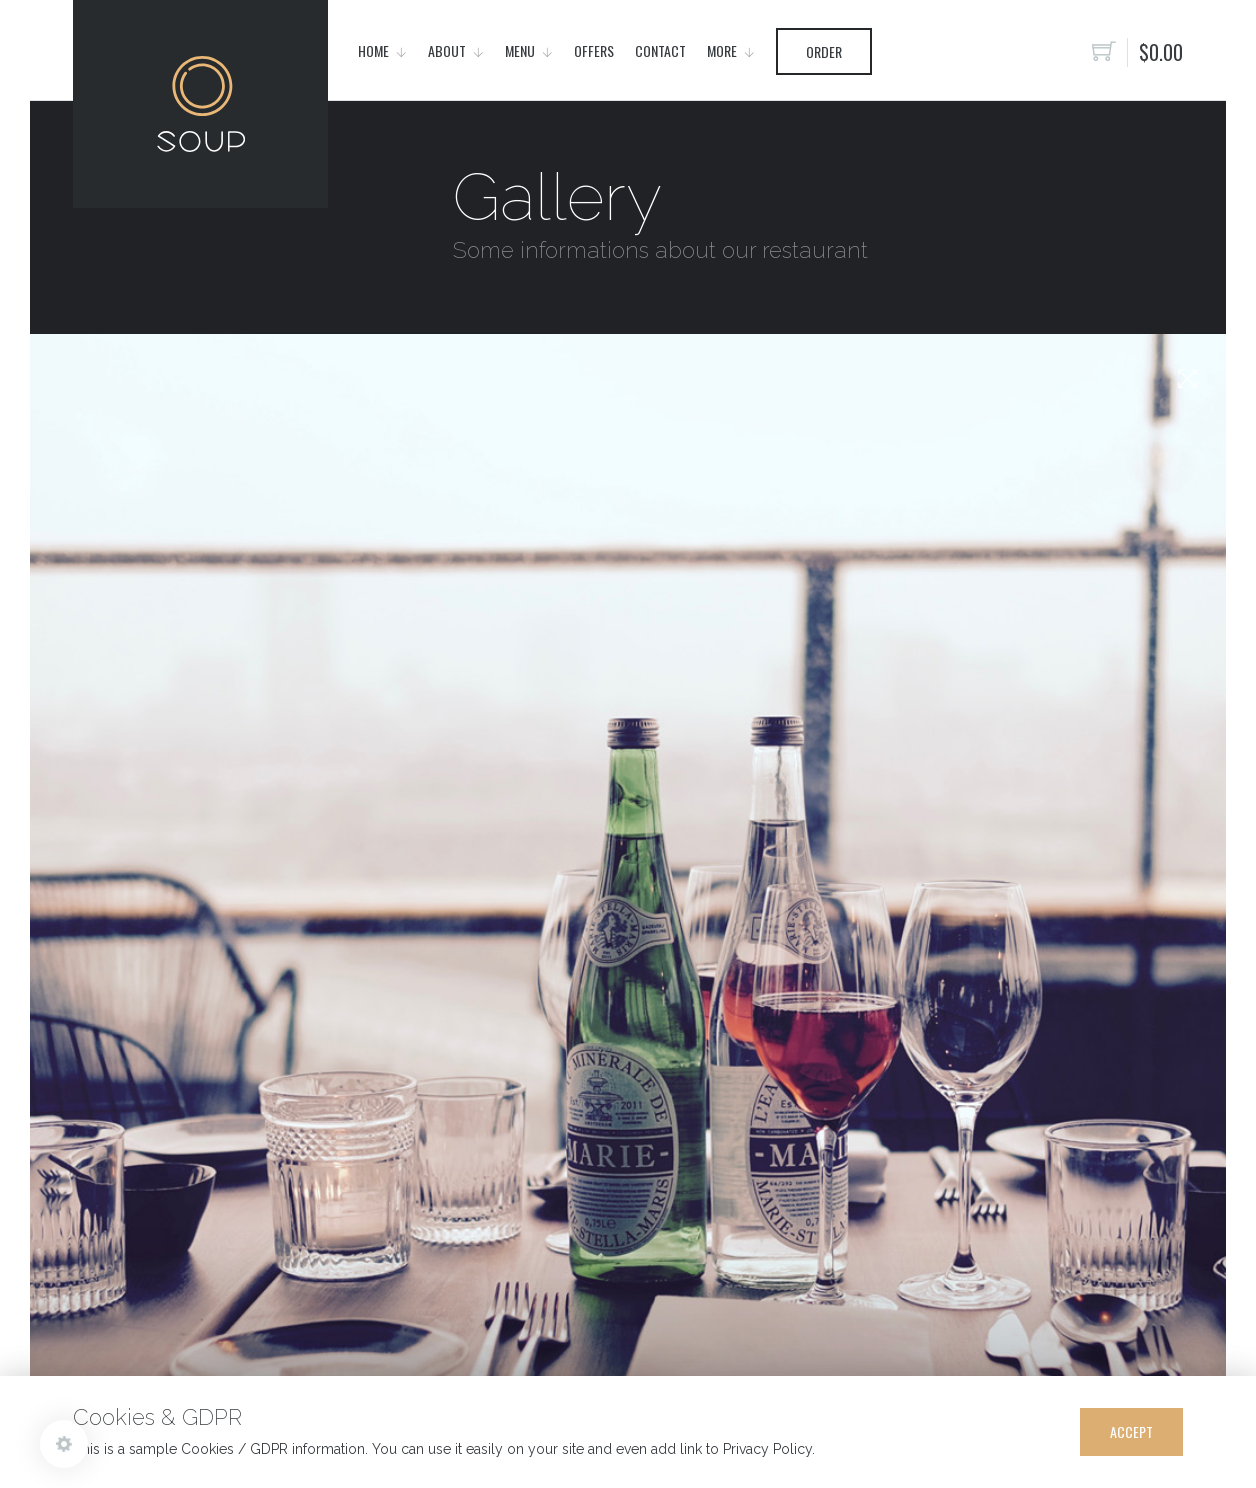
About (447, 50)
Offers (594, 50)
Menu (520, 50)
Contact (660, 50)
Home (373, 50)
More (722, 50)
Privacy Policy (767, 1449)
